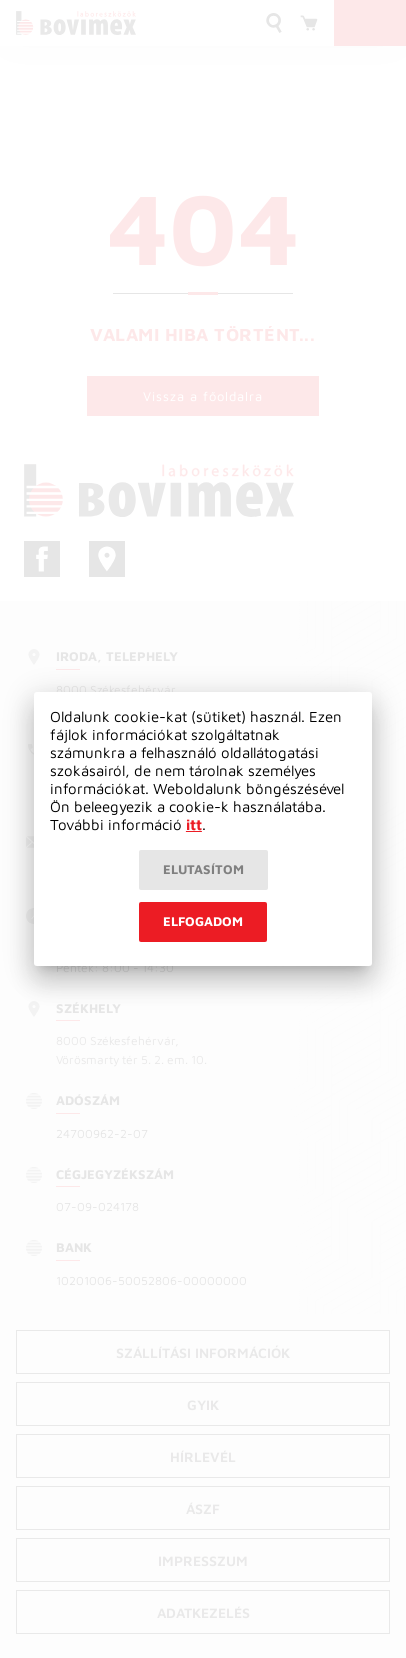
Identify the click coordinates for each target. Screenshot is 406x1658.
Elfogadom (203, 921)
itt (194, 824)
